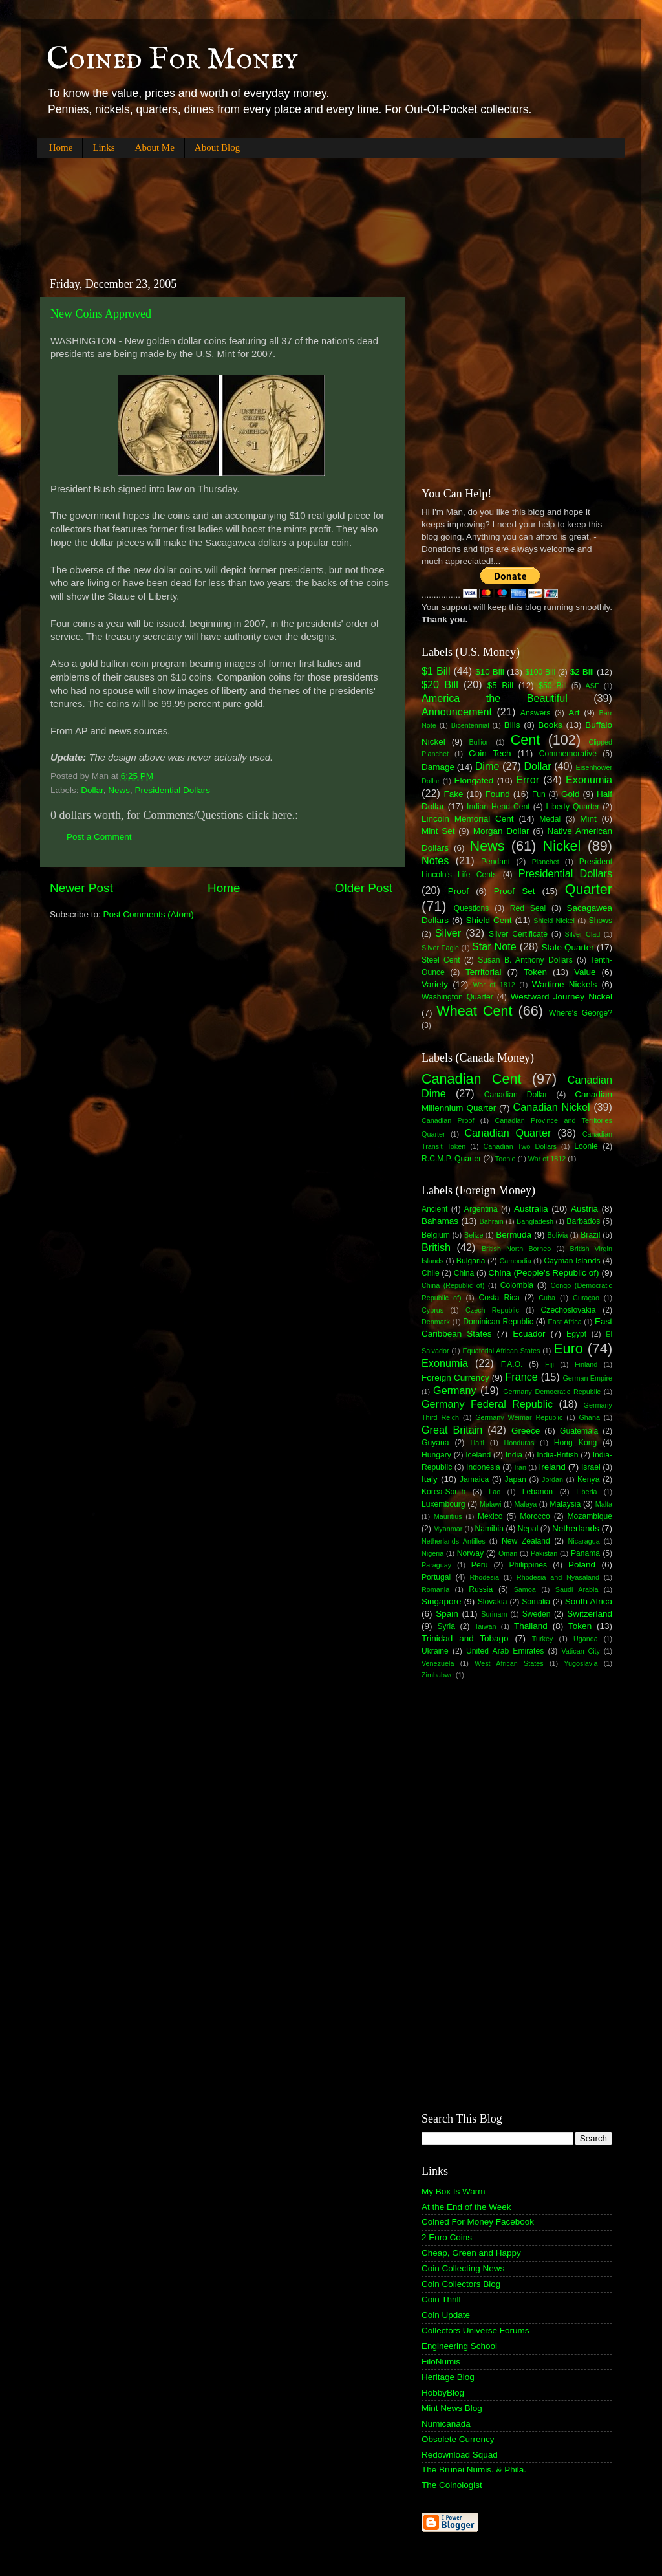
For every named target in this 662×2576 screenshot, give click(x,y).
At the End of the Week (466, 2207)
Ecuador (529, 1333)
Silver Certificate (518, 934)
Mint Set (438, 831)
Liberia (586, 1492)
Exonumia (589, 779)
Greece (525, 1430)
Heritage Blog (448, 2377)
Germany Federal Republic (487, 1404)
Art (573, 712)
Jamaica (474, 1479)
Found (498, 794)
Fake (454, 794)
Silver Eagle (440, 948)
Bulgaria (471, 1260)
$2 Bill (582, 672)
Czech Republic (492, 1310)
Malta (603, 1504)
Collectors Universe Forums (475, 2330)
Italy (430, 1479)
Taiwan (485, 1626)
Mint (588, 819)
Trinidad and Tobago (465, 1638)
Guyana (435, 1442)
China (464, 1273)
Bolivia (558, 1235)
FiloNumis (441, 2361)
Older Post (363, 888)
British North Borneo (516, 1248)
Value (585, 972)
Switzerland (589, 1614)
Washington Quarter (457, 996)
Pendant (495, 861)
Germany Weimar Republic (518, 1417)
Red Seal (528, 908)
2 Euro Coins (447, 2237)
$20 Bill (440, 684)
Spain (447, 1614)
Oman (507, 1553)
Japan (515, 1479)
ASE (593, 686)
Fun (539, 794)
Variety (435, 984)
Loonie (585, 1146)
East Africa (564, 1322)
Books (550, 725)
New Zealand (526, 1540)
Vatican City (580, 1651)
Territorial (483, 972)
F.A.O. (512, 1364)
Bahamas (440, 1221)
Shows (600, 920)
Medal (550, 819)
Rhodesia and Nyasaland (558, 1577)
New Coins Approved (100, 313)
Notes (435, 860)
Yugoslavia (580, 1663)
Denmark (436, 1322)
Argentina (481, 1209)
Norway (470, 1553)
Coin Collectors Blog (461, 2284)
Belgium (436, 1234)
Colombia (516, 1285)
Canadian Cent (471, 1079)
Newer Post (81, 888)
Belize (473, 1235)
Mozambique (589, 1516)
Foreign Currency (455, 1377)
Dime (487, 766)
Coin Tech (490, 753)
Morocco (535, 1516)
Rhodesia (484, 1577)
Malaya (526, 1504)
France (521, 1376)
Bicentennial (470, 725)
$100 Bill (540, 672)
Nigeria (432, 1553)
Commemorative (568, 753)
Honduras (519, 1442)
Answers (535, 712)
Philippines (528, 1564)
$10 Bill (489, 672)
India (514, 1454)
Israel (591, 1467)
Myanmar (447, 1529)
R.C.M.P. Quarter (451, 1158)
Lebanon (537, 1491)
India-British (557, 1454)
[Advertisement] (272, 207)
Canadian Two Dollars (520, 1146)
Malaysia (565, 1504)
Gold (570, 794)
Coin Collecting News (463, 2268)
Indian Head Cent (498, 806)
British (436, 1247)
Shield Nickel (554, 920)
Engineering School (459, 2346)
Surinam (494, 1614)
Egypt (576, 1333)
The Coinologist (452, 2485)
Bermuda (513, 1234)
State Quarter (567, 947)
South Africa (588, 1601)
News (119, 790)
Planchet (545, 862)
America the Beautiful (495, 698)
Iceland (478, 1454)
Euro (568, 1348)
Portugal (436, 1577)
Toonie (505, 1158)
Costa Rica (499, 1297)
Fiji (549, 1364)
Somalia (536, 1601)
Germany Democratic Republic (552, 1391)
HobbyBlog (443, 2392)
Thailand (531, 1626)
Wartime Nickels (564, 984)
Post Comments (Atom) (148, 914)
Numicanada (446, 2424)
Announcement (457, 711)
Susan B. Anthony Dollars (525, 960)
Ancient (435, 1209)
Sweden (536, 1614)
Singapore (442, 1601)
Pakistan (544, 1553)
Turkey (542, 1639)
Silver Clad (583, 934)
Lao (494, 1492)
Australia (531, 1209)
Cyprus (432, 1310)
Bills (512, 725)
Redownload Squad (460, 2455)
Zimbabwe (438, 1675)
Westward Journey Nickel (561, 996)
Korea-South (443, 1491)
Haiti (477, 1442)
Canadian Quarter (507, 1133)
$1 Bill (436, 671)
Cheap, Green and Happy (471, 2253)
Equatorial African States (501, 1351)
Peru (479, 1564)
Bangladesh (535, 1221)
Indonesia (483, 1467)
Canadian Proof (448, 1120)
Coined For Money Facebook (478, 2222)
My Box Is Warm (454, 2191)
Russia (481, 1589)
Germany (454, 1390)
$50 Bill (552, 685)
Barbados (583, 1221)
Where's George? (580, 1013)
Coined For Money (172, 59)
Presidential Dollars (172, 790)
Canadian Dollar (516, 1094)
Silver (448, 933)
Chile (431, 1273)
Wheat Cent (474, 1011)
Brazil (590, 1234)
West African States (509, 1663)
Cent (525, 740)
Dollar (92, 790)
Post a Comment (99, 837)
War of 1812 (494, 984)
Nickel (562, 846)
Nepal (528, 1528)
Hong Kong (575, 1442)
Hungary (436, 1454)
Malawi (491, 1504)
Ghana (589, 1417)
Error (527, 779)
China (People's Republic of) (543, 1273)
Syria (446, 1626)
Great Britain (452, 1429)
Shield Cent (488, 920)
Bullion (479, 742)
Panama (585, 1553)
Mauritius (448, 1516)
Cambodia (515, 1261)
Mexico (490, 1516)
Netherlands (575, 1528)
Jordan (552, 1479)
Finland (586, 1364)
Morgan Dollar (501, 831)
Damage (438, 767)
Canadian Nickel (551, 1107)
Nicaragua (584, 1541)
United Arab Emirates (505, 1650)
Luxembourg (443, 1504)
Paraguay (436, 1565)
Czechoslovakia (568, 1310)
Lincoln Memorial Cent (468, 819)
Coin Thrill (441, 2299)
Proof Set (514, 891)
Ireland (552, 1467)
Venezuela (438, 1663)
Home (61, 147)
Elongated (474, 780)
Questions (471, 908)
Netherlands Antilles (454, 1541)
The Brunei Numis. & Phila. (474, 2469)
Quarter (588, 889)
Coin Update (446, 2315)
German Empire (587, 1378)
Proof (458, 891)
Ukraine (435, 1650)
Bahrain (492, 1221)
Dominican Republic (498, 1321)
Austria (584, 1209)
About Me (155, 147)
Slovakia (492, 1601)
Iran (520, 1467)
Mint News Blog (452, 2408)
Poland (581, 1564)
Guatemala (579, 1430)
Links (103, 147)
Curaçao (586, 1298)
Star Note (494, 946)
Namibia (489, 1528)
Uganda (585, 1639)
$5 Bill (500, 685)
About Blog (217, 147)
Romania (435, 1589)
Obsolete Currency (458, 2439)
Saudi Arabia (577, 1589)
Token (535, 972)
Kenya (588, 1479)
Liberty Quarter (573, 806)
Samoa (525, 1589)
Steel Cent (441, 960)
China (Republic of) (453, 1285)
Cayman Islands (572, 1260)
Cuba (547, 1298)
